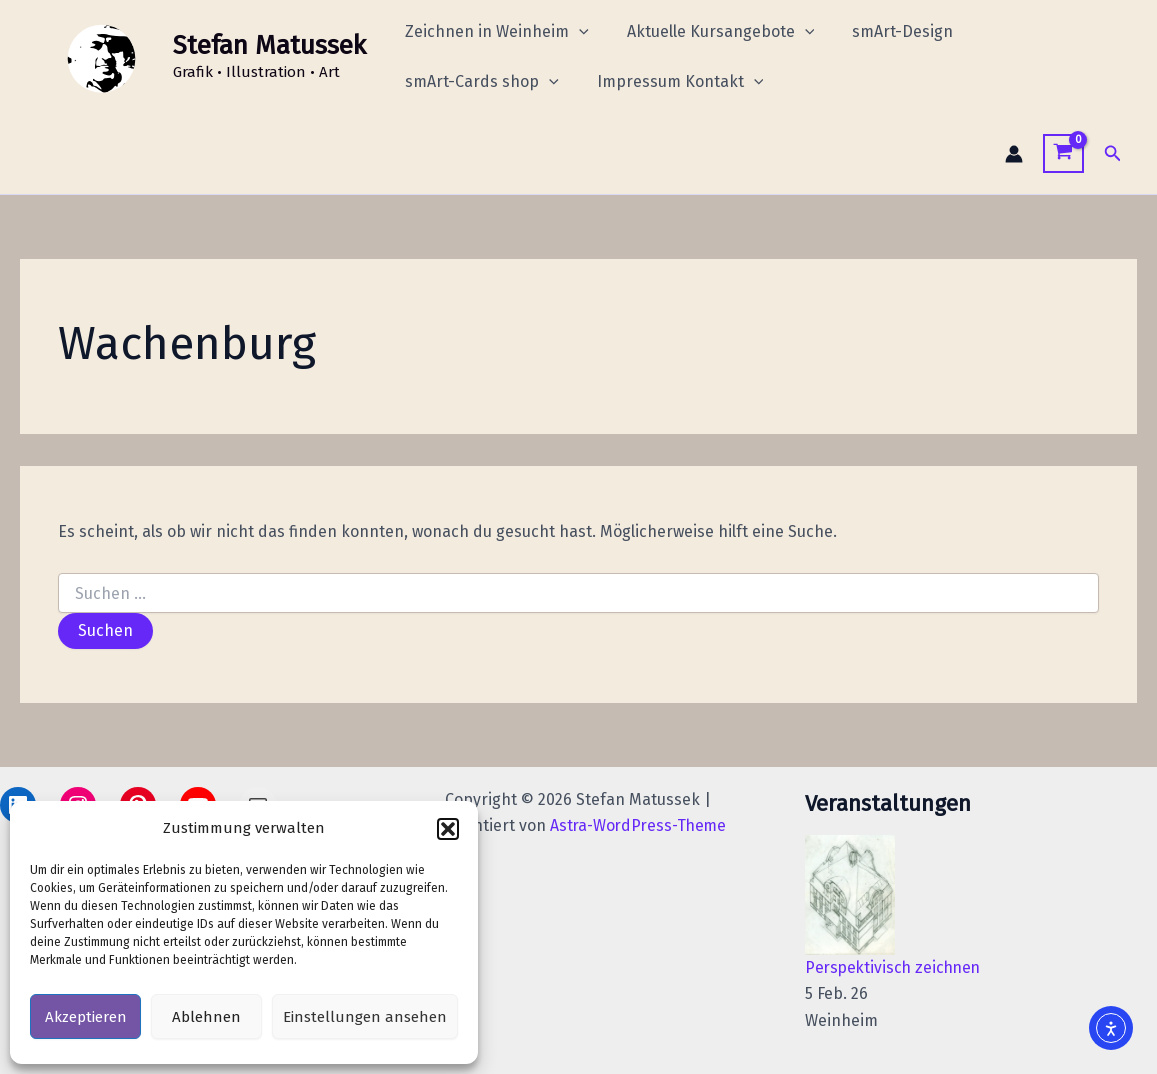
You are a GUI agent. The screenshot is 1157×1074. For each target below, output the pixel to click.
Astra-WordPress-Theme (637, 825)
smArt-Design (887, 31)
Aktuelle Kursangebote (712, 32)
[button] (448, 829)
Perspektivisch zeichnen (896, 967)
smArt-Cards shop (479, 82)
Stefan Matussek (269, 45)
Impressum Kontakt (671, 82)
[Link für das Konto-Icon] (1014, 154)
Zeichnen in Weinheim (494, 32)
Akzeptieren (86, 1017)
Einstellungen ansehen (365, 1017)
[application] (576, 32)
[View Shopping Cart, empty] (1063, 153)
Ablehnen (206, 1017)
